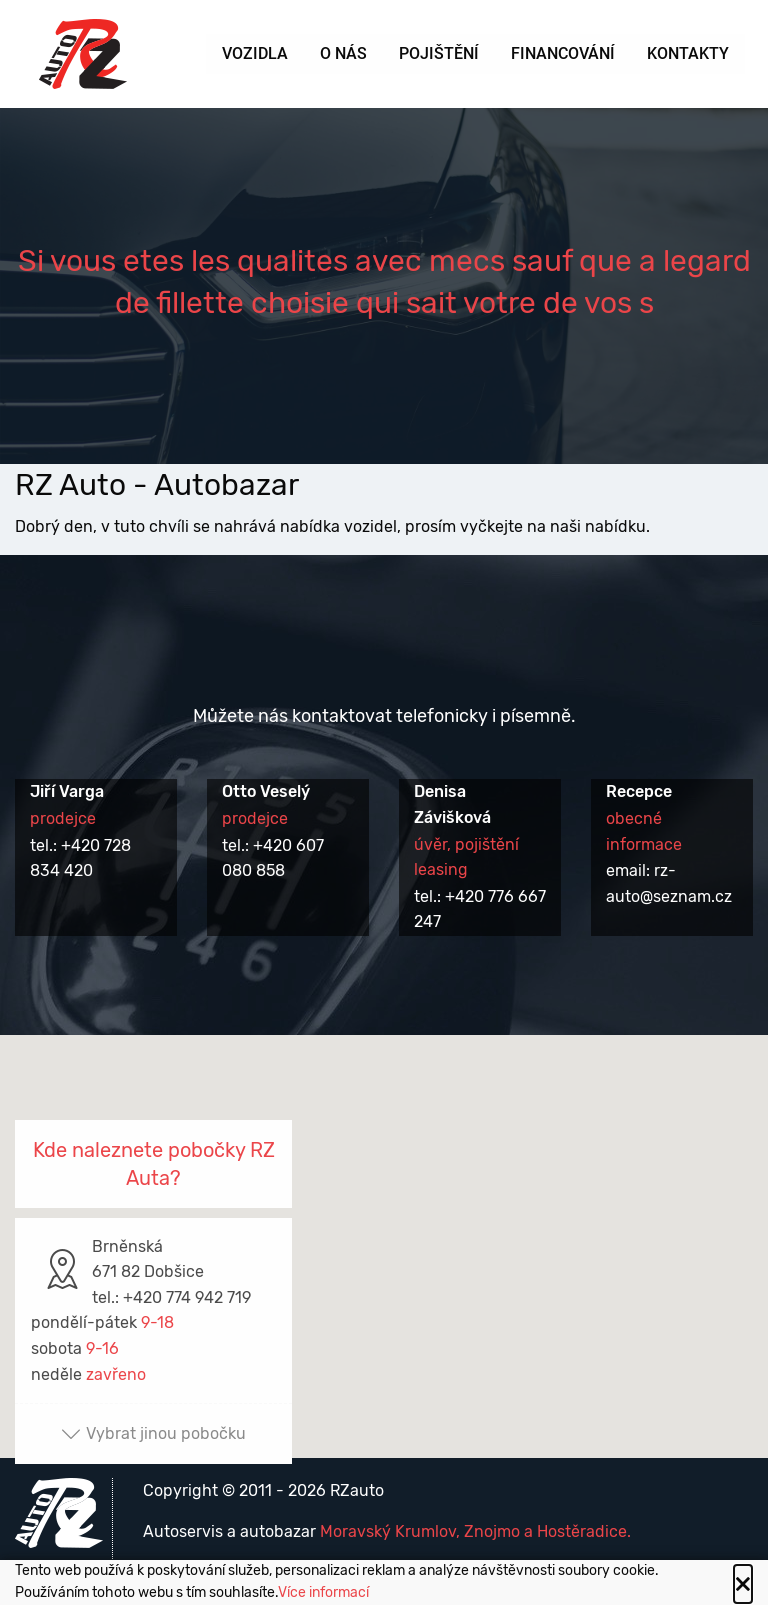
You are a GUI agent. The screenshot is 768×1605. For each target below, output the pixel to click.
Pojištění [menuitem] (439, 53)
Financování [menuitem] (563, 53)
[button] (384, 1227)
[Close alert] (743, 1584)
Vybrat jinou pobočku (153, 1433)
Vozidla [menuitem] (255, 53)
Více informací (323, 1592)
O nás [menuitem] (343, 53)
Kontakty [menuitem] (688, 53)
